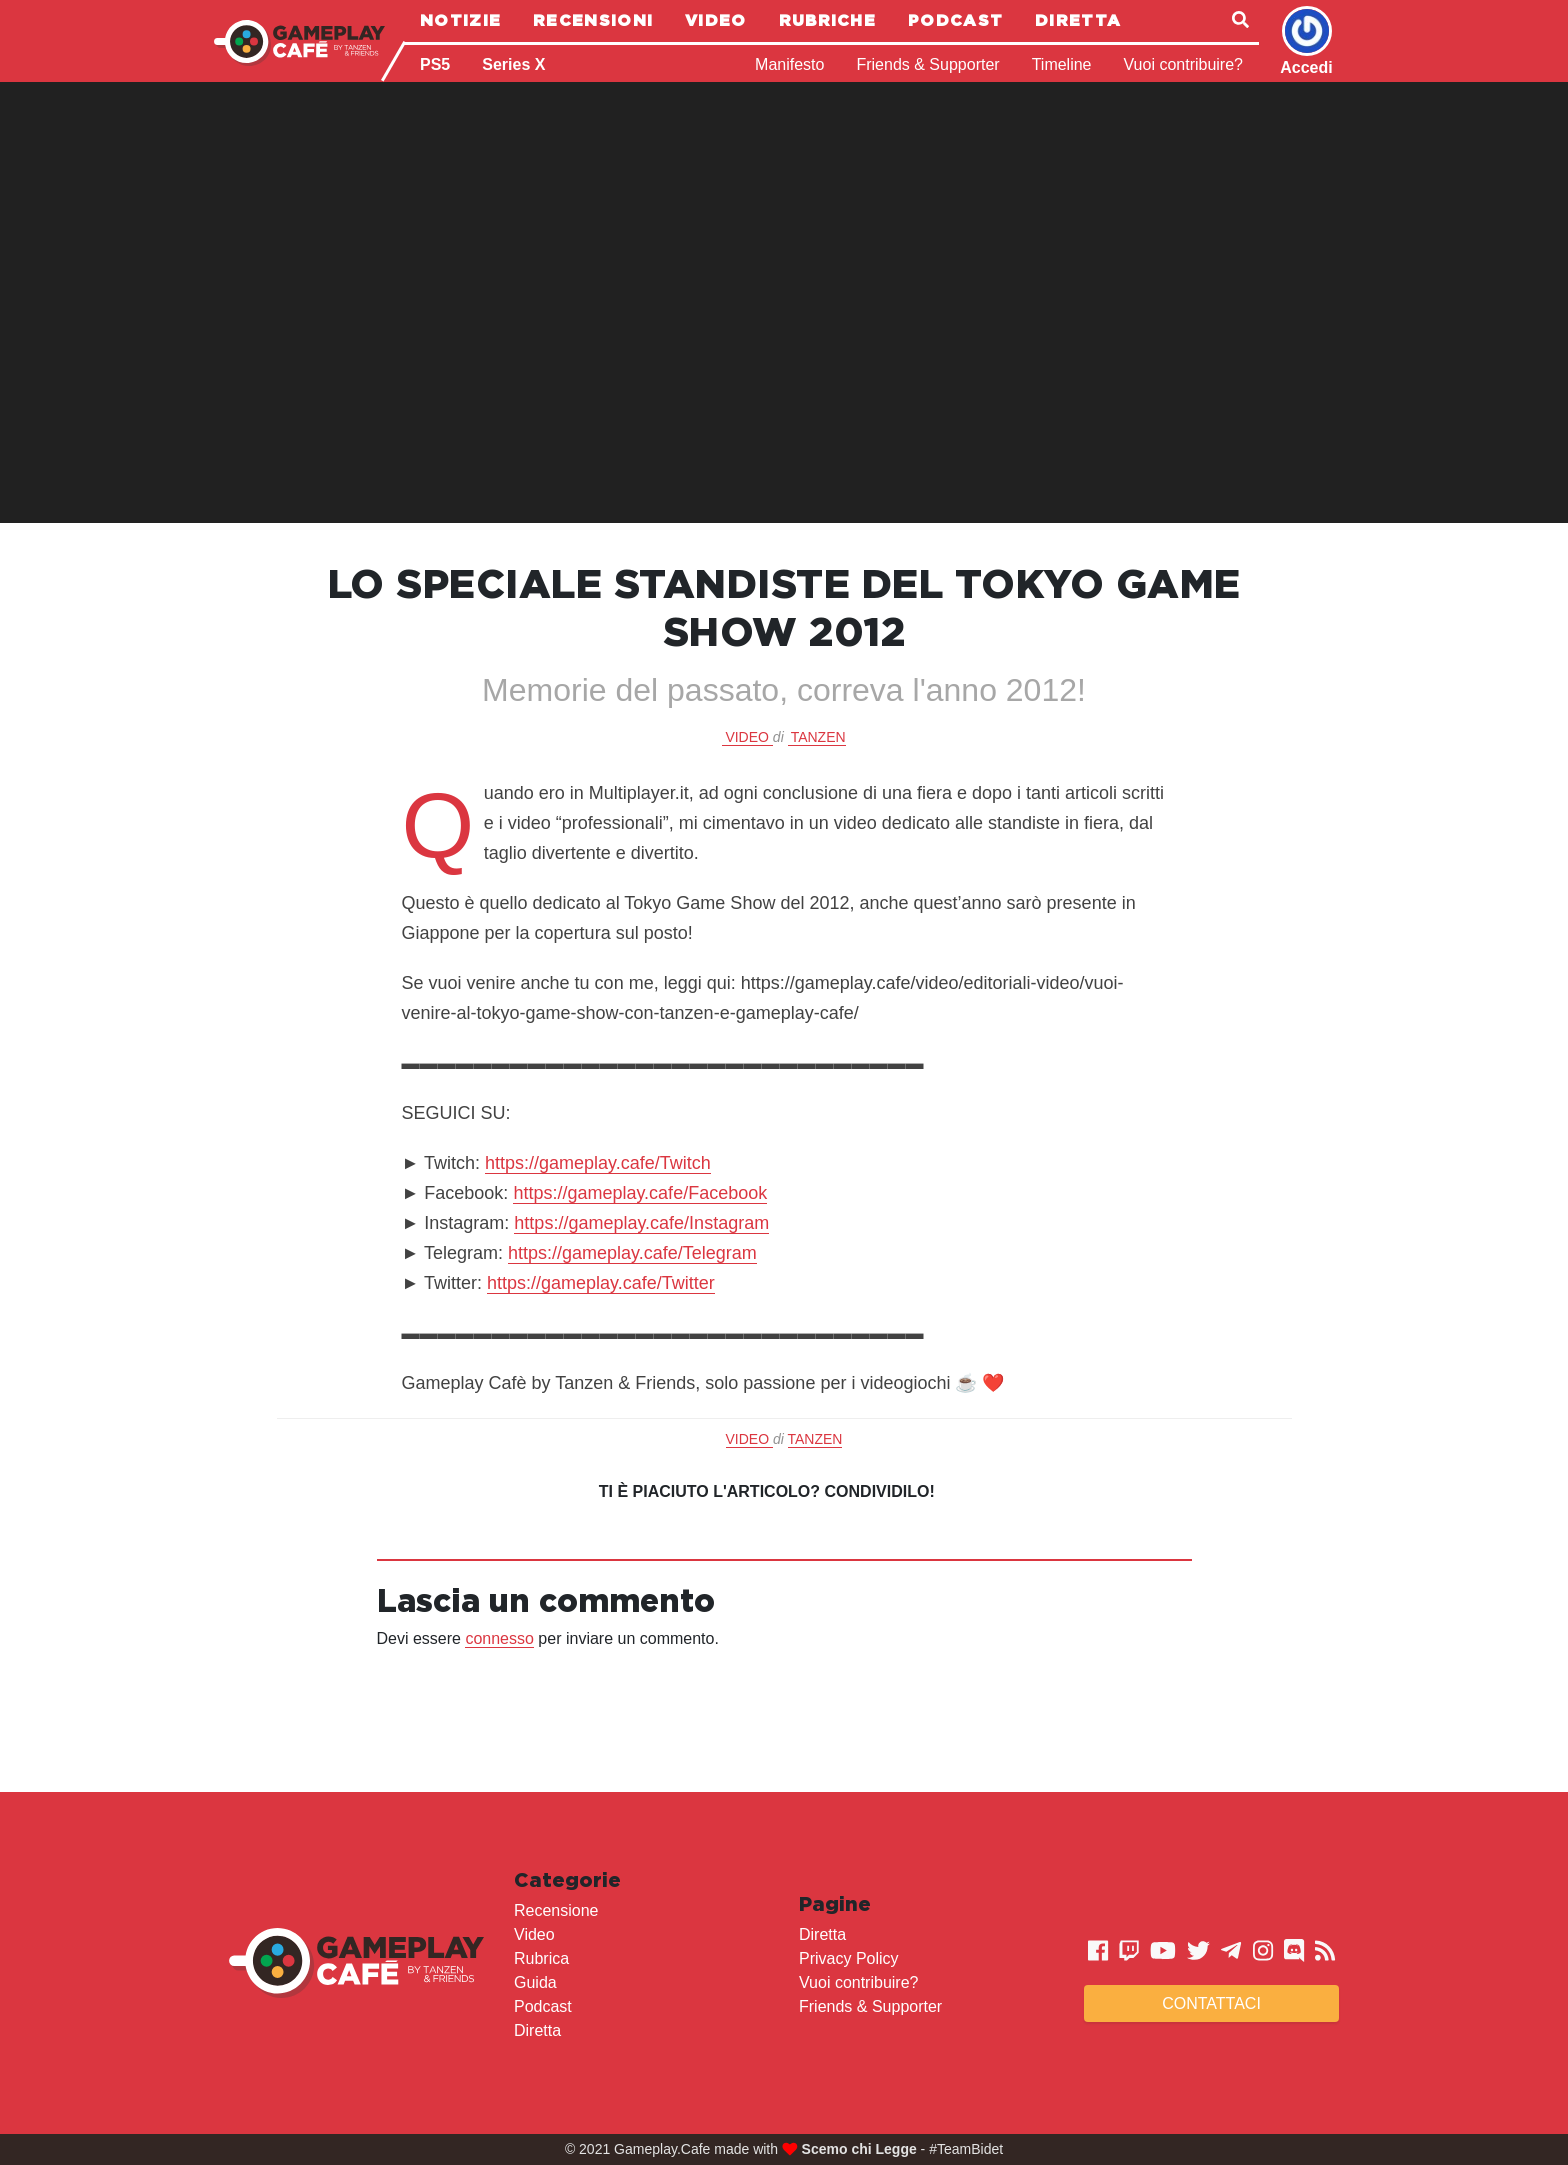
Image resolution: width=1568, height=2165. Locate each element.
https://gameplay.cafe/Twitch (598, 1163)
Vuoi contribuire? (1183, 64)
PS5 (435, 64)
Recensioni (593, 20)
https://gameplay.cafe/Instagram (641, 1223)
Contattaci (1211, 2003)
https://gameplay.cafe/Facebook (640, 1193)
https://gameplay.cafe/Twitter (601, 1283)
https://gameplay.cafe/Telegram (632, 1253)
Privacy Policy (849, 1958)
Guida (535, 1982)
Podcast (955, 20)
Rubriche (827, 20)
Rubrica (541, 1958)
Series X (513, 64)
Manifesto (789, 64)
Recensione (556, 1910)
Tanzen (818, 737)
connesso (499, 1638)
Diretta (1078, 20)
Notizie (460, 20)
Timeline (1062, 64)
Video (716, 20)
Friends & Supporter (927, 64)
